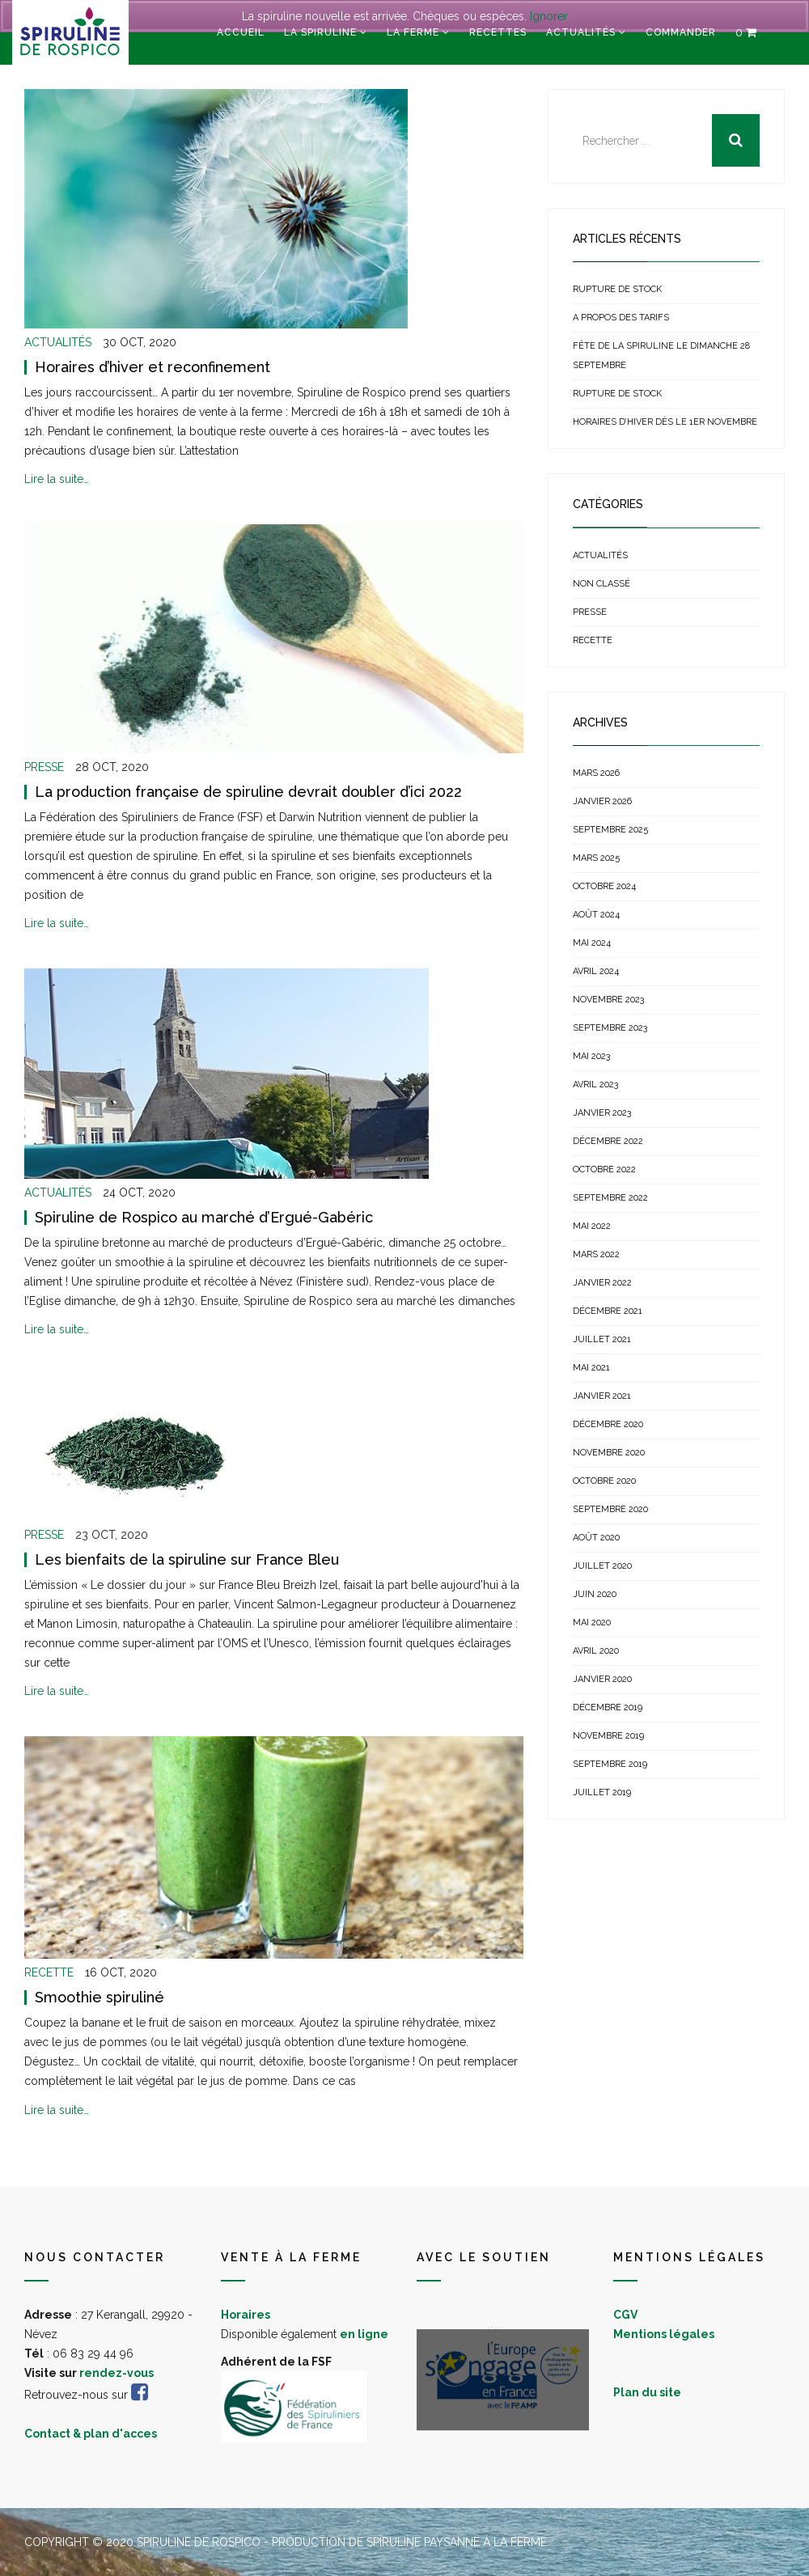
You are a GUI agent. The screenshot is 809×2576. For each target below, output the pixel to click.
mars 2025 (596, 858)
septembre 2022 (610, 1198)
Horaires (245, 2314)
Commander (681, 32)
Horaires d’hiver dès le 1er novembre (665, 422)
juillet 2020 (602, 1566)
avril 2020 (596, 1651)
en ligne (364, 2334)
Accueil (241, 32)
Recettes (498, 32)
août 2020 (596, 1537)
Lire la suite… (56, 478)
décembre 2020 (608, 1424)
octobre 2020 (604, 1481)
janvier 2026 (602, 801)
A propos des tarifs (621, 317)
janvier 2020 (602, 1679)
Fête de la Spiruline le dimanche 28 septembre (661, 356)
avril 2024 (596, 971)
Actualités (581, 32)
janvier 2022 (602, 1282)
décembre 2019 (607, 1707)
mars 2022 (596, 1254)
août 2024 (596, 914)
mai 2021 (591, 1367)
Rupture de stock (617, 289)
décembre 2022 (608, 1141)
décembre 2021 (607, 1311)
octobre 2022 (604, 1169)
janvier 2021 (602, 1396)
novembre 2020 (609, 1452)
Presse (44, 767)
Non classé (601, 583)
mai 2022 (592, 1226)
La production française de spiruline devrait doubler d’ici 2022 (248, 791)
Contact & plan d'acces (90, 2433)
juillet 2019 (602, 1792)
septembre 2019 (610, 1764)
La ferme (413, 32)
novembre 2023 (608, 999)
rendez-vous (116, 2372)
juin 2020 (594, 1594)
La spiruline (320, 32)
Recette (49, 1972)
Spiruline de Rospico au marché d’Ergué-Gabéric (204, 1217)
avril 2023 (595, 1084)
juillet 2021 (602, 1339)
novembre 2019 (608, 1736)
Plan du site (647, 2392)
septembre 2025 (610, 829)
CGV (625, 2314)
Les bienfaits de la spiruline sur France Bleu (187, 1559)
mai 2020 (592, 1622)
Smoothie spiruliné (99, 1997)
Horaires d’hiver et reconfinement (152, 366)
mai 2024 (592, 943)
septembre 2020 (610, 1509)
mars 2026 (596, 773)
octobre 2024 (604, 886)
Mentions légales (663, 2334)
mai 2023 (591, 1056)
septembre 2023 (610, 1028)
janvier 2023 (602, 1113)
